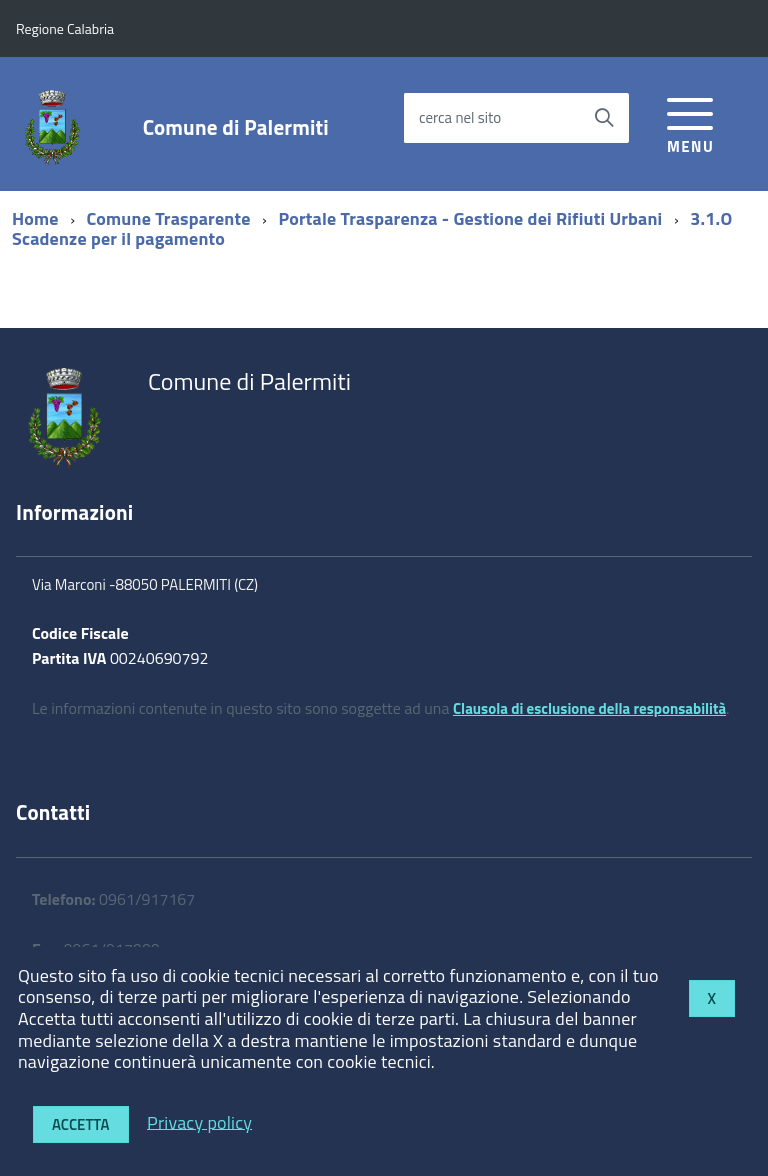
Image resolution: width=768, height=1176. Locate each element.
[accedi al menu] (690, 122)
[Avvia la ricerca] (604, 118)
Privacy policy (199, 1121)
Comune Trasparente (169, 218)
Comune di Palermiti (236, 127)
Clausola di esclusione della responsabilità (589, 708)
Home (35, 218)
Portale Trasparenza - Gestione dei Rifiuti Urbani (470, 218)
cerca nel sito (460, 117)
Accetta (81, 1124)
